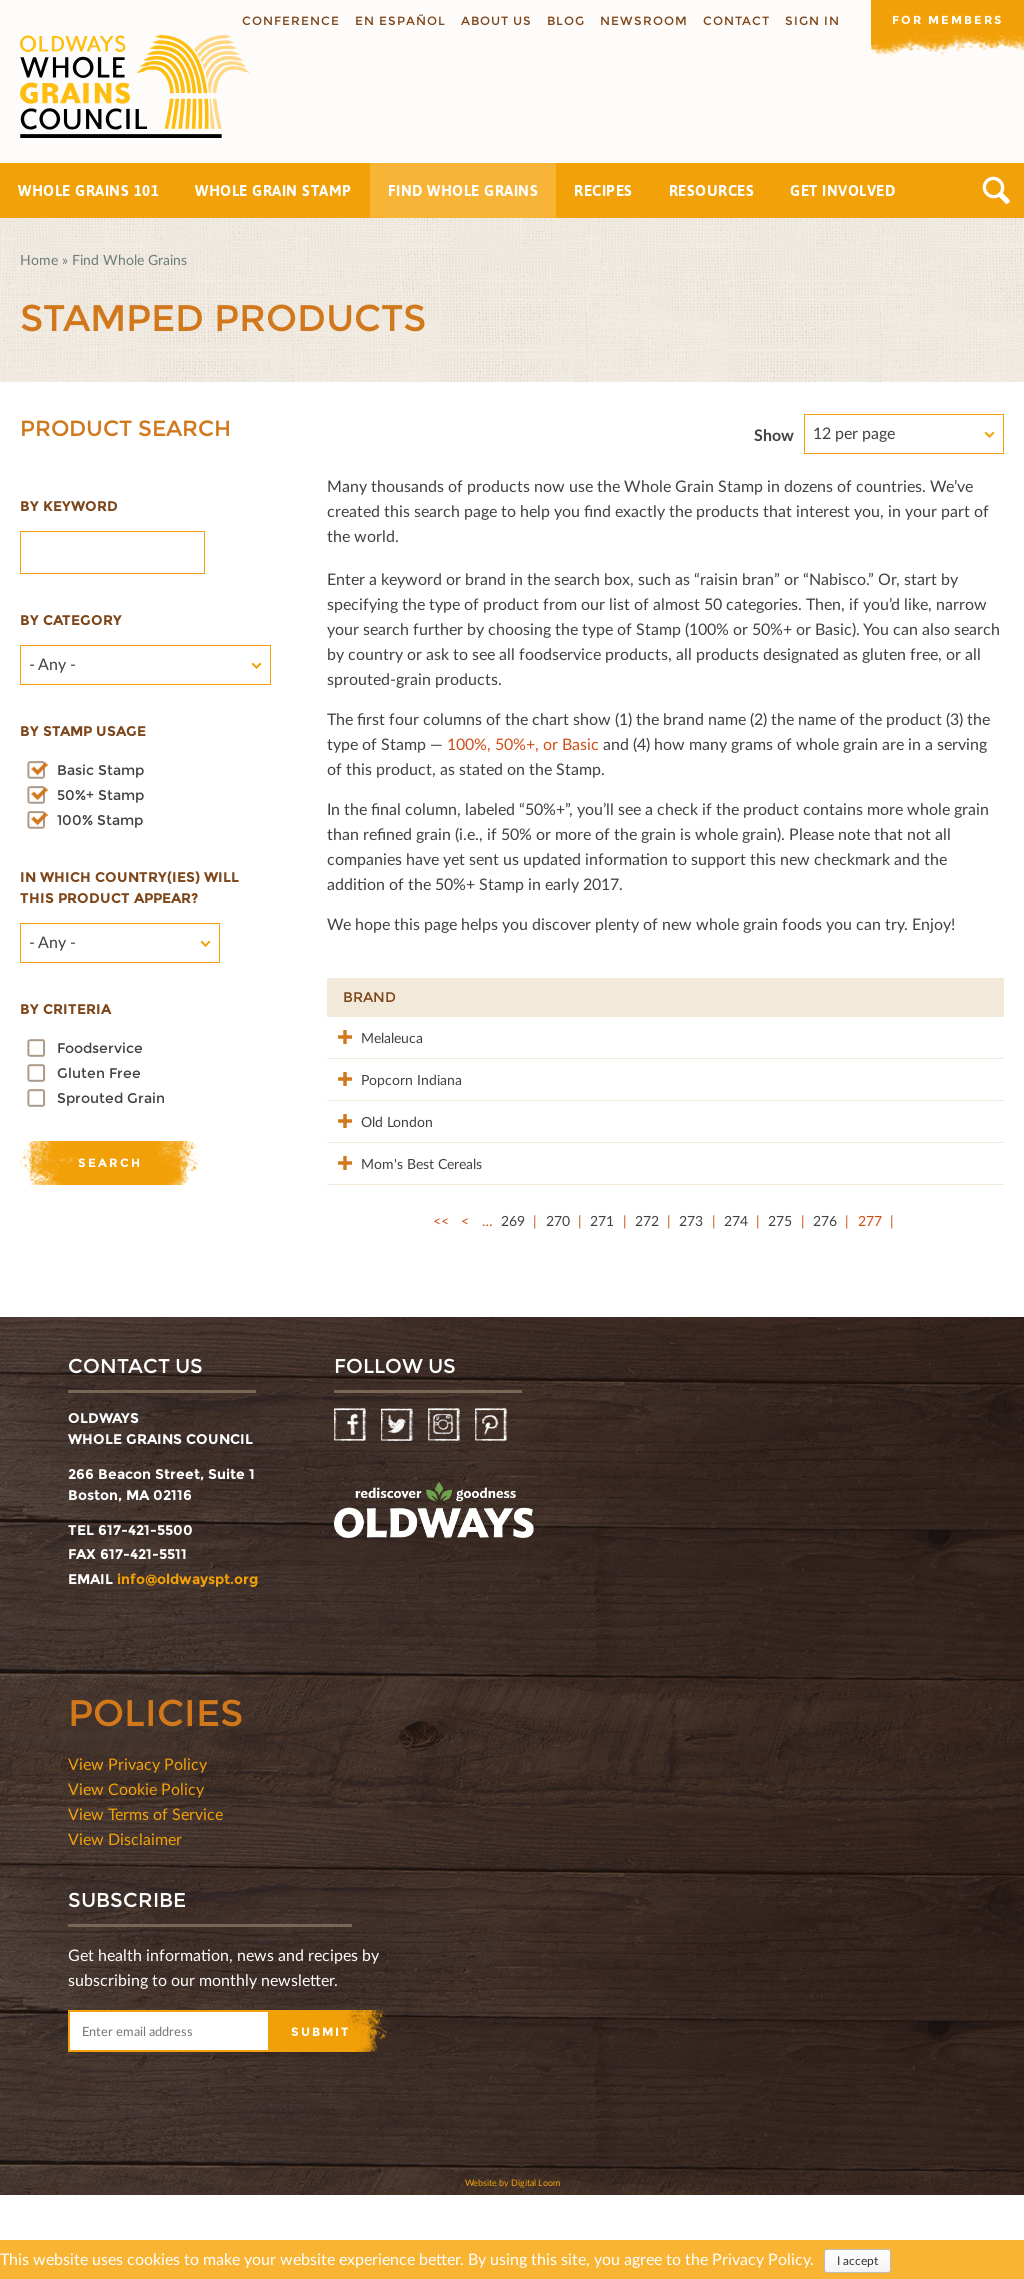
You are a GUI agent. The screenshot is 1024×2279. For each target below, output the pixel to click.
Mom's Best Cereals (379, 1236)
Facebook (351, 1509)
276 (825, 1304)
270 (558, 1304)
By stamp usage (83, 731)
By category (71, 620)
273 (691, 1304)
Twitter (398, 1509)
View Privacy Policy (137, 1847)
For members (944, 19)
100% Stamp (100, 820)
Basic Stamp (100, 770)
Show (774, 434)
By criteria (65, 1009)
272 (647, 1304)
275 (780, 1304)
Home (39, 259)
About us (489, 20)
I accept (857, 2260)
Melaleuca (374, 1036)
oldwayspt (434, 1595)
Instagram (445, 1509)
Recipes (603, 190)
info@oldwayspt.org (187, 1663)
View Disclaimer (125, 1922)
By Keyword (69, 506)
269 (513, 1304)
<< (441, 1304)
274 (736, 1304)
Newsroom (637, 20)
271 (602, 1304)
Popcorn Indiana (369, 1110)
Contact (729, 20)
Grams (871, 997)
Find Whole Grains (463, 190)
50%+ (958, 997)
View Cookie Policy (136, 1872)
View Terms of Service (145, 1897)
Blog (559, 20)
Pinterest (492, 1509)
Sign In (805, 20)
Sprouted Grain (111, 1098)
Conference (284, 20)
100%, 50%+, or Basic (523, 743)
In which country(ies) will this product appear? (129, 887)
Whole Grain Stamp (273, 190)
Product (497, 997)
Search (996, 190)
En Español (393, 20)
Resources (712, 190)
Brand (369, 997)
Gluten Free (99, 1073)
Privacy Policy (761, 2258)
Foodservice (100, 1048)
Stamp (766, 997)
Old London (379, 1162)
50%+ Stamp (100, 795)
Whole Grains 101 (88, 190)
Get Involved (842, 190)
